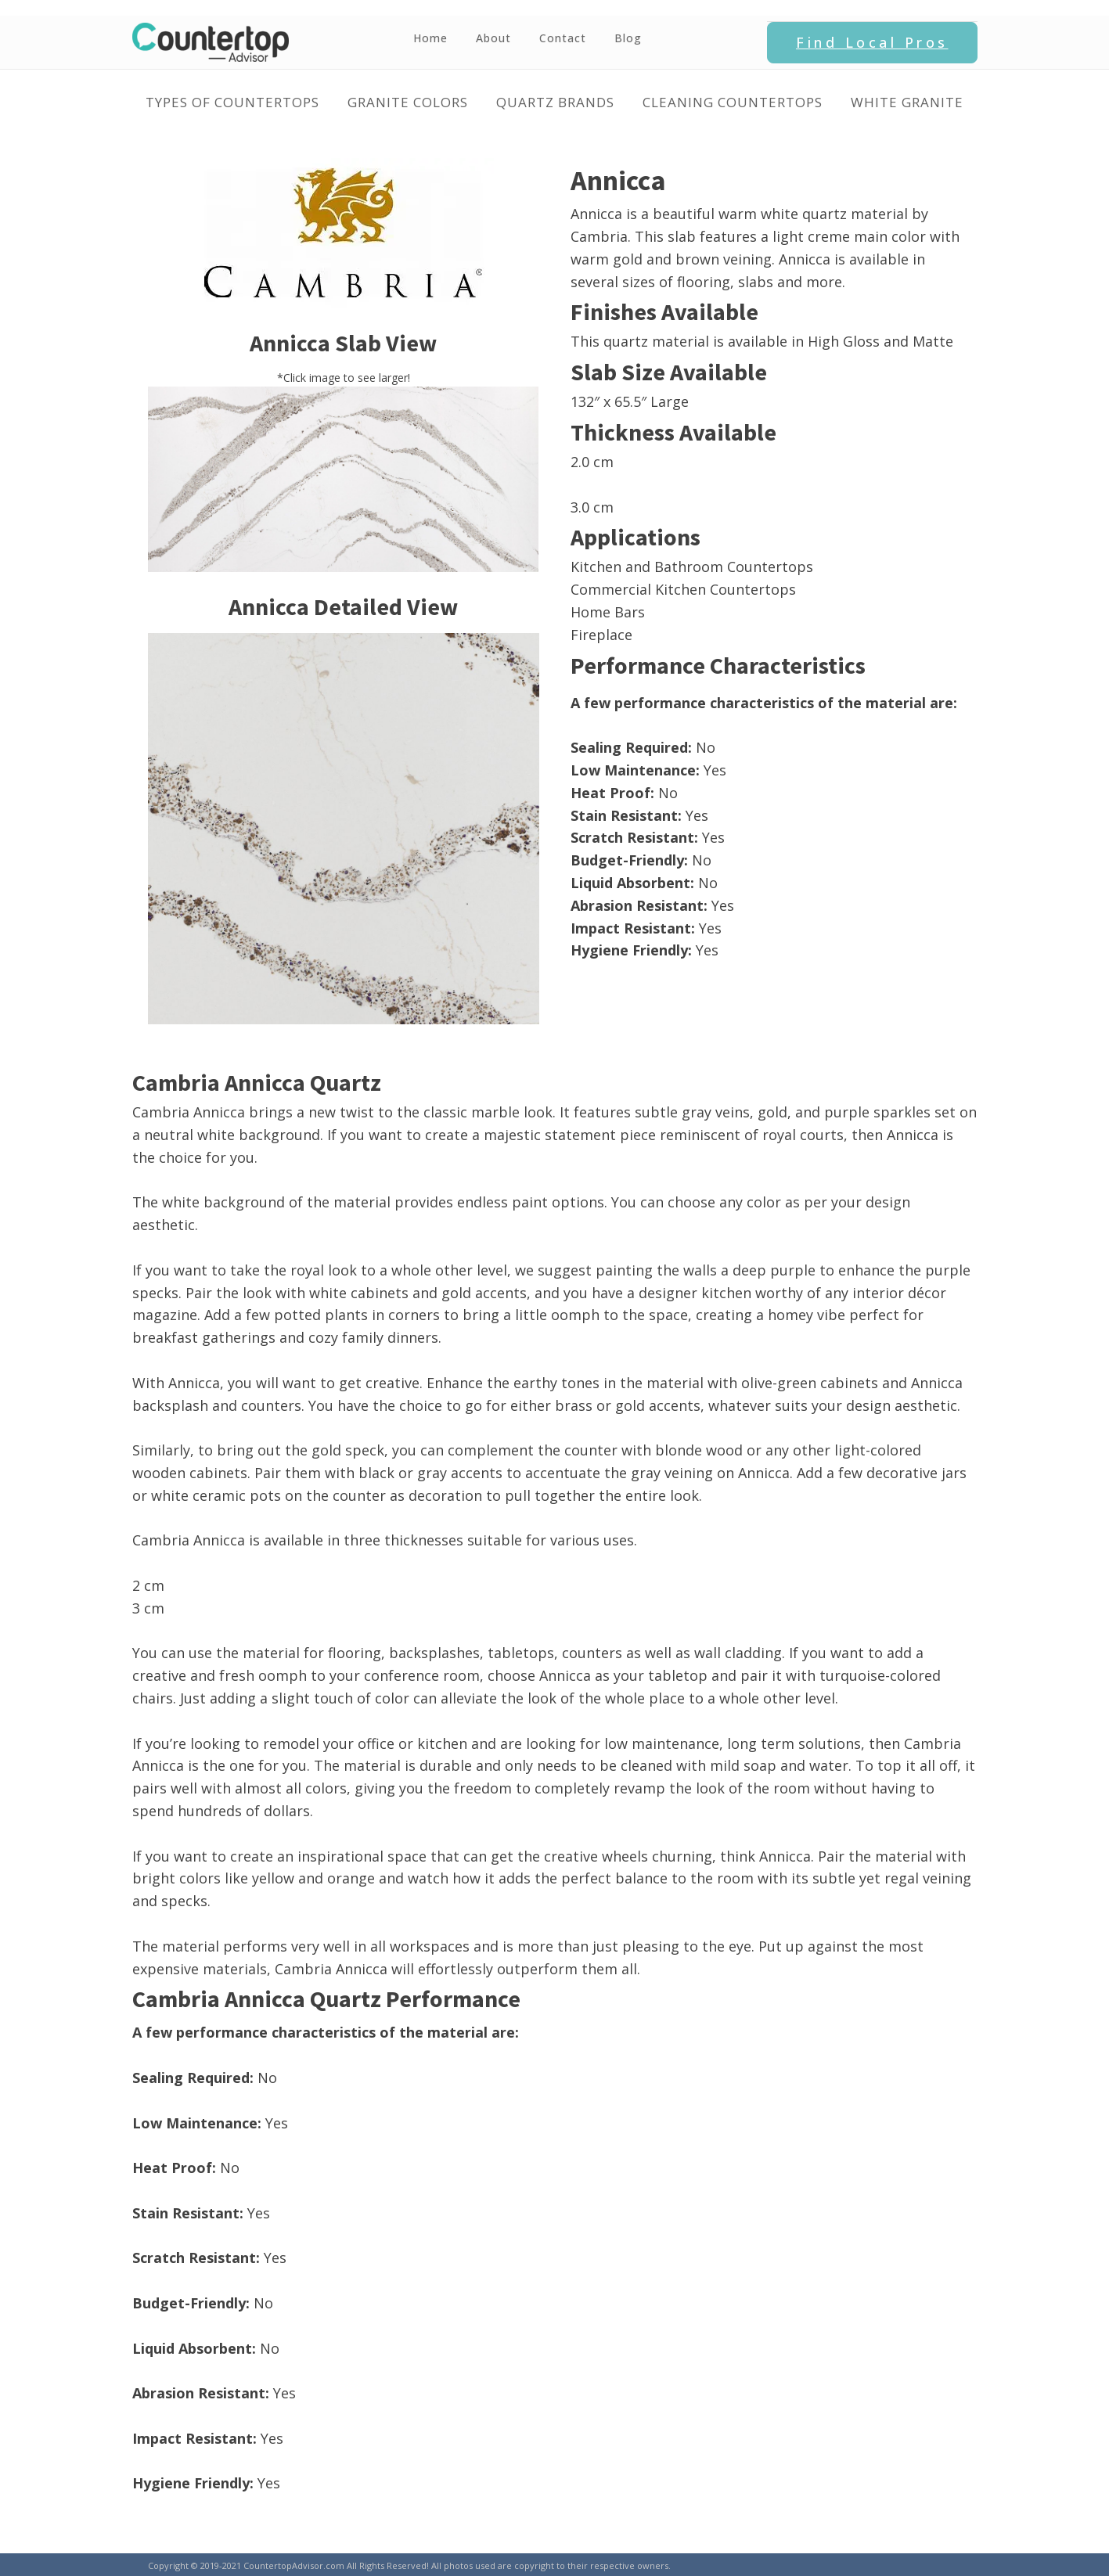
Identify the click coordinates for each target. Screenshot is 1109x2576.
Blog (628, 38)
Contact (562, 38)
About (493, 38)
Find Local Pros (872, 42)
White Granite (907, 102)
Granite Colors (407, 102)
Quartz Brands (555, 102)
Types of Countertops (232, 102)
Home (430, 38)
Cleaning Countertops (733, 102)
